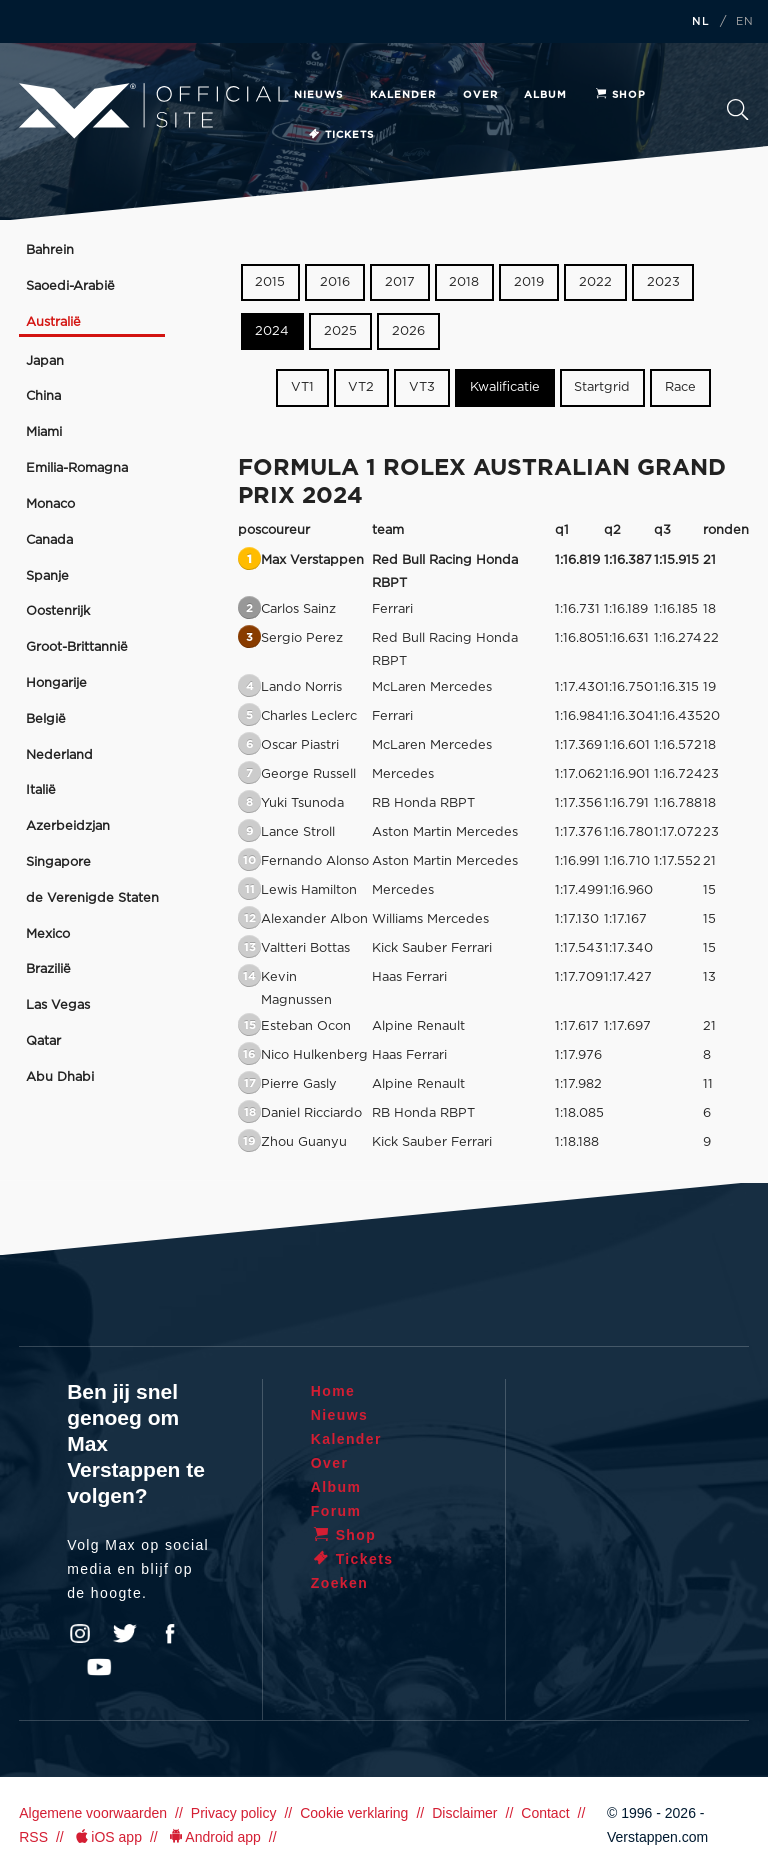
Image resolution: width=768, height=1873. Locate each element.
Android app (213, 1837)
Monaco (50, 504)
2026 (408, 331)
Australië (53, 322)
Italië (41, 790)
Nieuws (318, 95)
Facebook (170, 1634)
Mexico (48, 934)
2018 (464, 282)
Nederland (59, 755)
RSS (33, 1837)
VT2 (361, 387)
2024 (272, 331)
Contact (545, 1813)
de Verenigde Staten (92, 898)
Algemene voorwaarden (93, 1813)
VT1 (302, 387)
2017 (400, 282)
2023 (663, 282)
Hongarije (56, 683)
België (46, 719)
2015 (270, 282)
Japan (45, 361)
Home (333, 1391)
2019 (529, 282)
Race (680, 387)
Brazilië (48, 969)
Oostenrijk (58, 611)
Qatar (43, 1041)
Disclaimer (464, 1813)
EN (745, 22)
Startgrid (602, 387)
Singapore (58, 862)
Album (545, 95)
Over (480, 95)
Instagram (80, 1634)
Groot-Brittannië (77, 647)
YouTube (99, 1667)
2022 (595, 282)
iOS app (107, 1837)
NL (701, 22)
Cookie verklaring (354, 1813)
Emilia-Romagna (77, 468)
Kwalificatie (505, 387)
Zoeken (737, 109)
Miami (44, 432)
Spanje (47, 576)
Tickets (340, 135)
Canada (49, 540)
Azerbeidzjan (68, 826)
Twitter (125, 1634)
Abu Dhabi (60, 1077)
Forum (336, 1511)
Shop (620, 95)
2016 (335, 282)
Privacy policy (234, 1813)
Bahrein (50, 250)
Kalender (403, 95)
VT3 (422, 387)
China (43, 396)
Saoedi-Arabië (70, 286)
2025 (340, 331)
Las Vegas (58, 1005)
